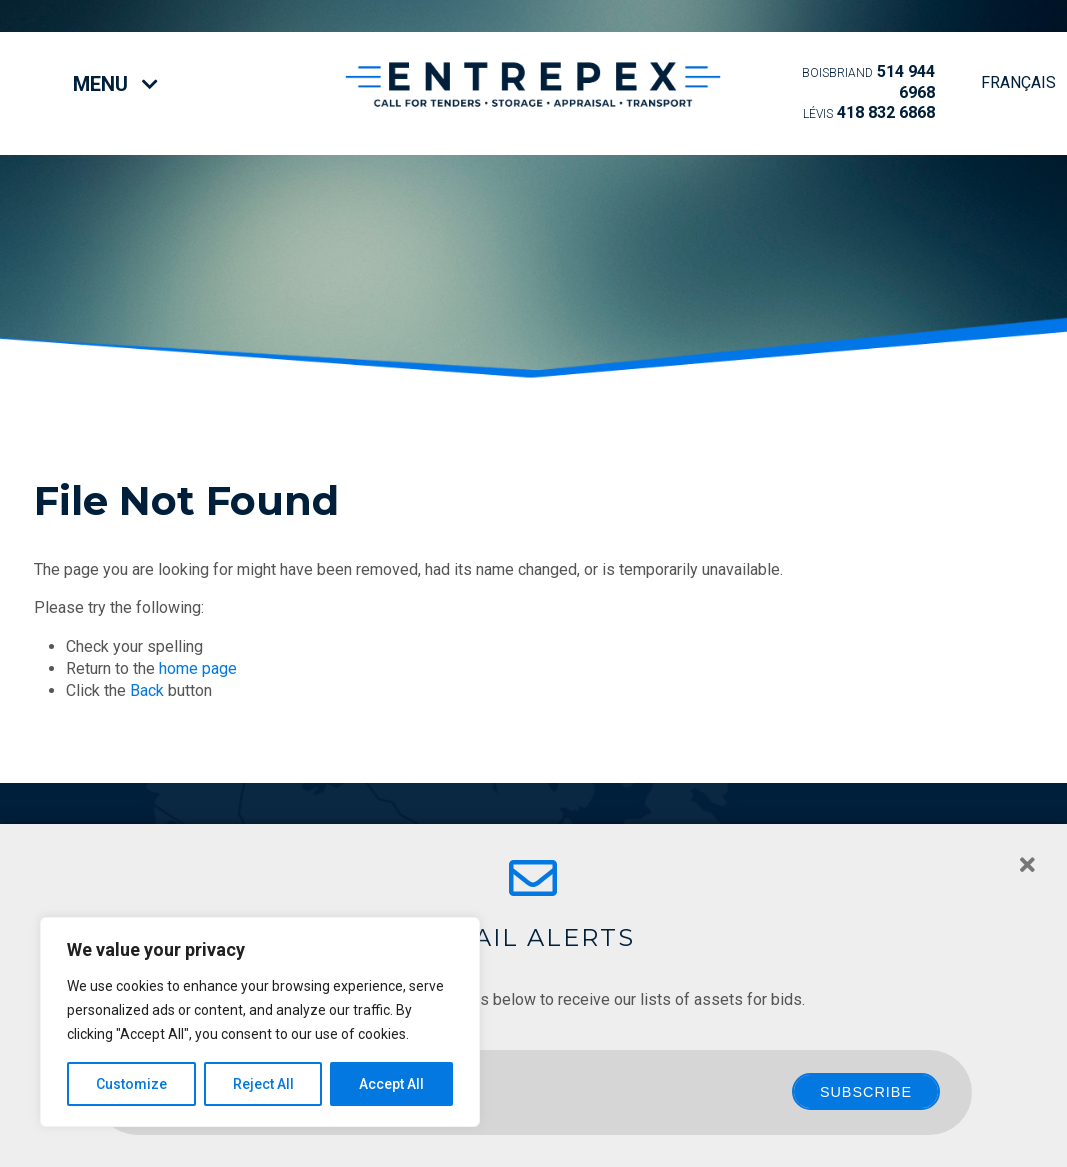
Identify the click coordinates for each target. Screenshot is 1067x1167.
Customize (131, 1084)
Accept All (391, 1084)
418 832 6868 (869, 112)
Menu (115, 84)
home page (198, 668)
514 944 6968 (868, 82)
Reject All (263, 1084)
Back (147, 690)
